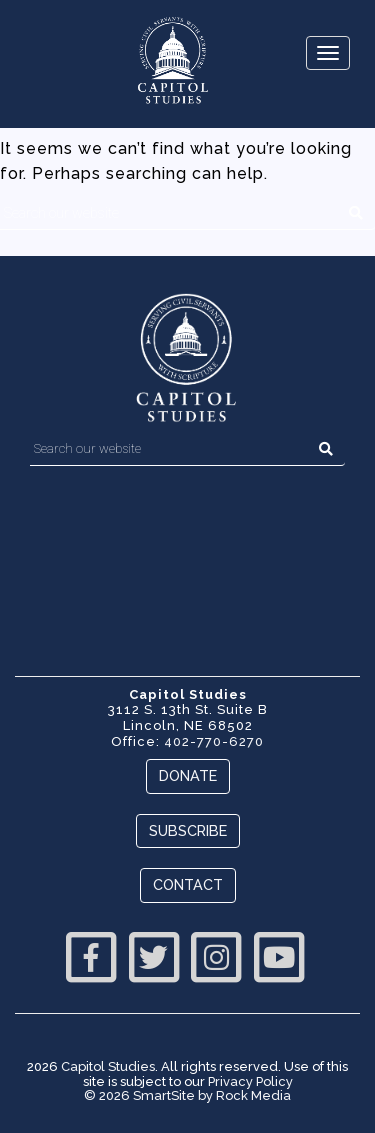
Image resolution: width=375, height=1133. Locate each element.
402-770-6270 (214, 741)
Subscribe (188, 830)
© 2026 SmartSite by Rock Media (187, 1095)
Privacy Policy (250, 1081)
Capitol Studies (108, 1066)
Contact (188, 884)
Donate (188, 775)
